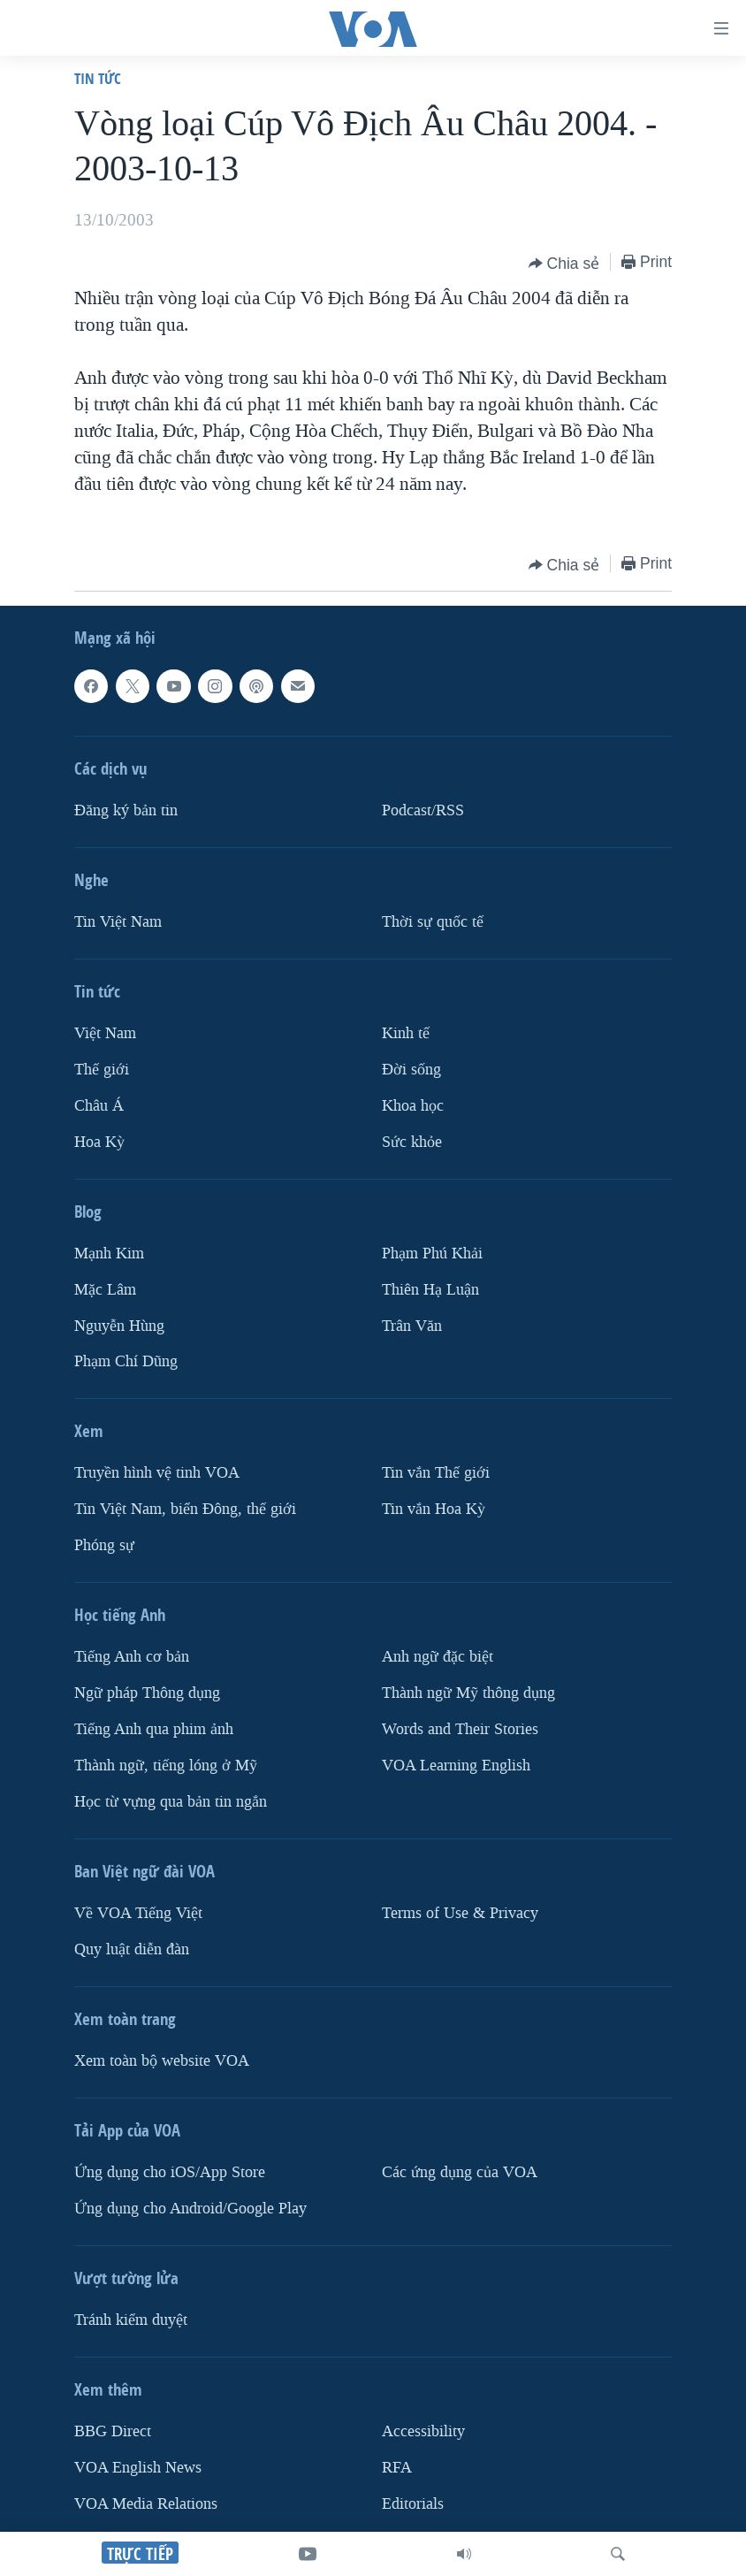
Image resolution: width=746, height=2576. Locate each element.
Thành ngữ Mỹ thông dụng (468, 1694)
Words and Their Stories (460, 1729)
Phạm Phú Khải (432, 1253)
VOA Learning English (456, 1765)
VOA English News (138, 2468)
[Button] (564, 263)
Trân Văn (412, 1326)
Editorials (413, 2504)
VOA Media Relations (145, 2504)
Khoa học (413, 1106)
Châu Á (99, 1106)
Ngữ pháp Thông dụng (147, 1694)
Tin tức (97, 78)
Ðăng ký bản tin (126, 810)
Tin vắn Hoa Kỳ (433, 1510)
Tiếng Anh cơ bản (131, 1657)
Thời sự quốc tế (432, 922)
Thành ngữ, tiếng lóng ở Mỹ (165, 1765)
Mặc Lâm (105, 1290)
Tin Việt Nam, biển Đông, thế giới (185, 1510)
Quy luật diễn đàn (131, 1949)
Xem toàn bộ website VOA (161, 2061)
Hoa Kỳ (99, 1142)
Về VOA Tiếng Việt (138, 1913)
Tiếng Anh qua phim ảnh (153, 1729)
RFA (397, 2468)
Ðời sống (411, 1069)
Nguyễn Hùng (119, 1326)
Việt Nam (105, 1033)
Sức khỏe (412, 1142)
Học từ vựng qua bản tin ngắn (170, 1802)
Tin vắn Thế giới (436, 1474)
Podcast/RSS (423, 810)
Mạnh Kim (109, 1253)
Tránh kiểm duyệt (130, 2320)
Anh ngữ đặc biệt (437, 1657)
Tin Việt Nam (118, 922)
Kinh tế (406, 1033)
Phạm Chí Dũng (126, 1362)
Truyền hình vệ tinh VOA (157, 1474)
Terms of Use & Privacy (460, 1913)
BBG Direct (112, 2431)
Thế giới (101, 1069)
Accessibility (423, 2431)
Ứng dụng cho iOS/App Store (169, 2172)
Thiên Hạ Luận (430, 1290)
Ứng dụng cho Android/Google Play (190, 2208)
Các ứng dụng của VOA (459, 2172)
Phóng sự (104, 1546)
